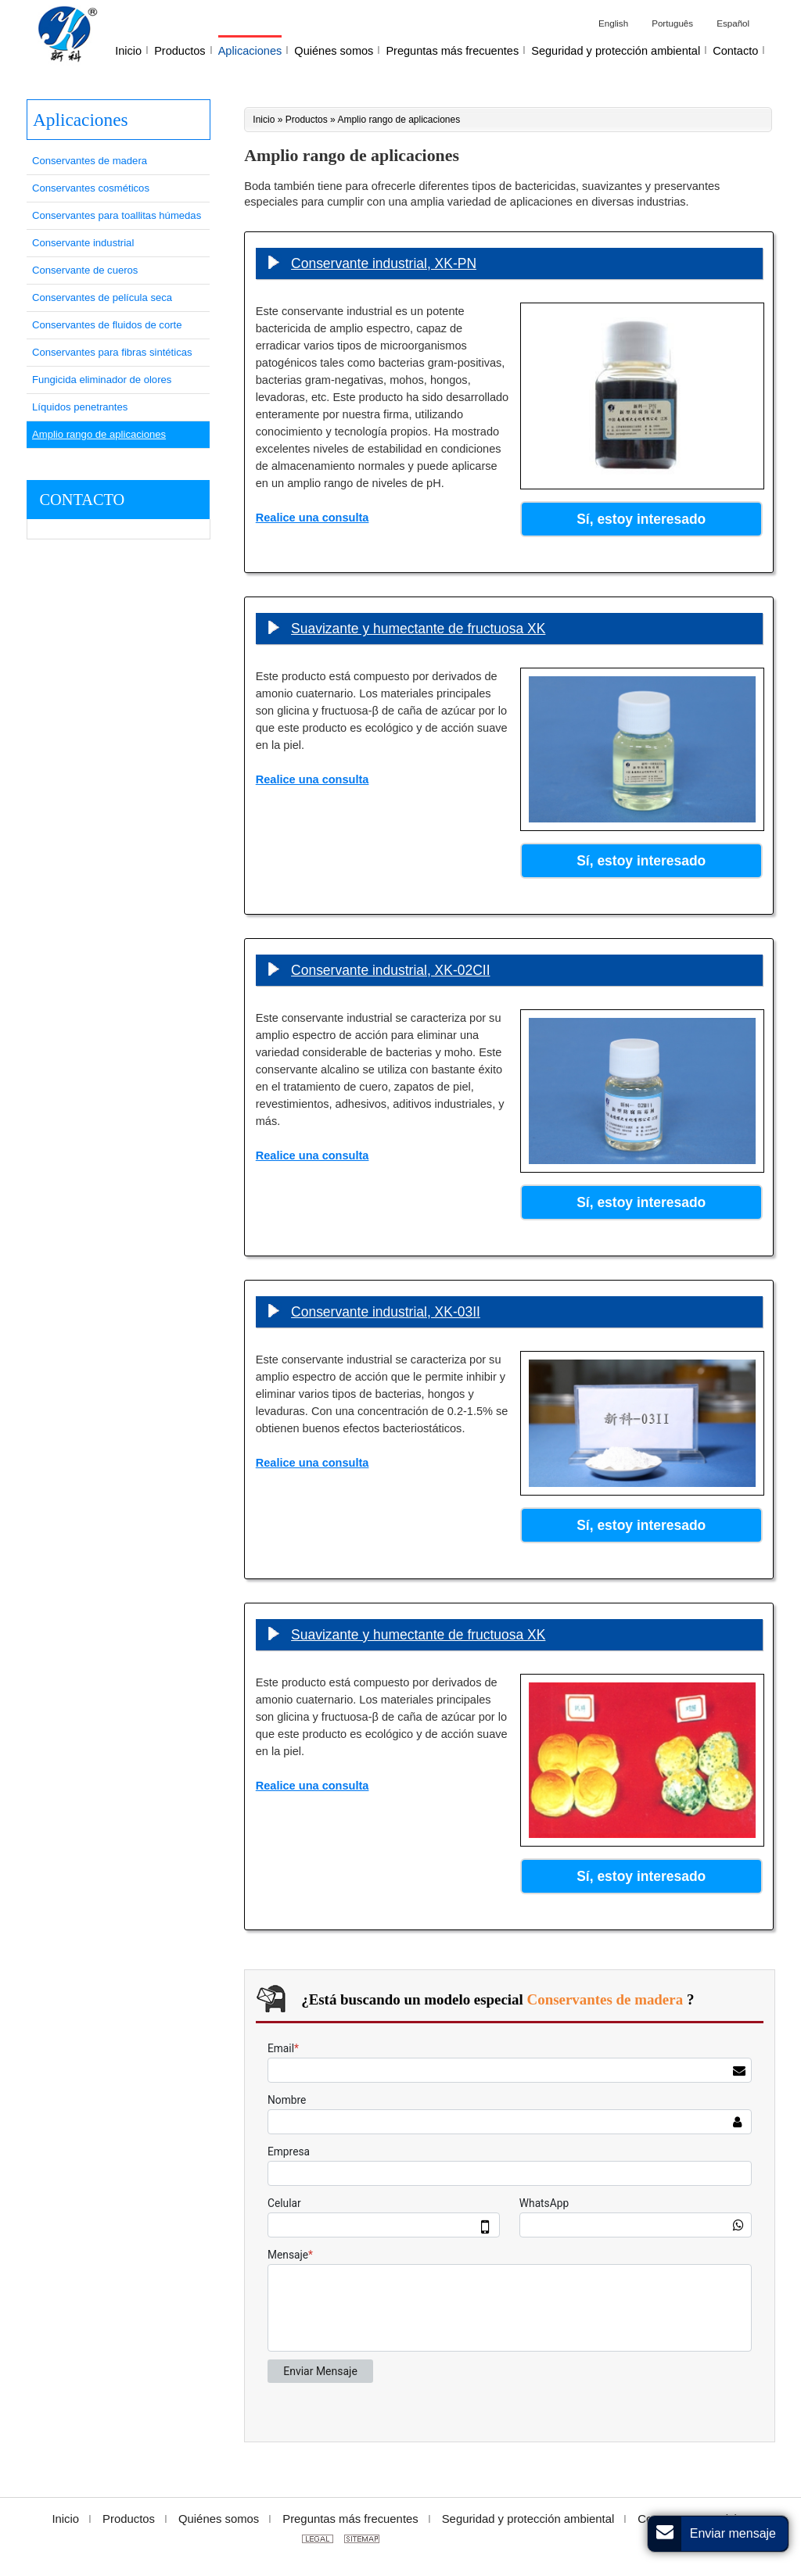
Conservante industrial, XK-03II (385, 1312)
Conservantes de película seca (102, 297)
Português (672, 23)
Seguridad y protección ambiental (528, 2519)
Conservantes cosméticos (90, 188)
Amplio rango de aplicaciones (99, 434)
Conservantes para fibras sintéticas (112, 352)
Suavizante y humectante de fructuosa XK (418, 628)
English (613, 23)
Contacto (81, 499)
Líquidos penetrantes (80, 407)
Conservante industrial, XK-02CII (390, 970)
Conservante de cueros (85, 270)
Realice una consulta (312, 517)
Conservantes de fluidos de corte (106, 325)
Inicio (264, 119)
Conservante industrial (83, 243)
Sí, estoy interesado (641, 519)
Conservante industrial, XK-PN (383, 263)
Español (733, 23)
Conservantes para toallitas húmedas (116, 215)
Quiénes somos (218, 2519)
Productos (307, 119)
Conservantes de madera (89, 161)
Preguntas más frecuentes (350, 2519)
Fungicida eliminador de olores (101, 379)
